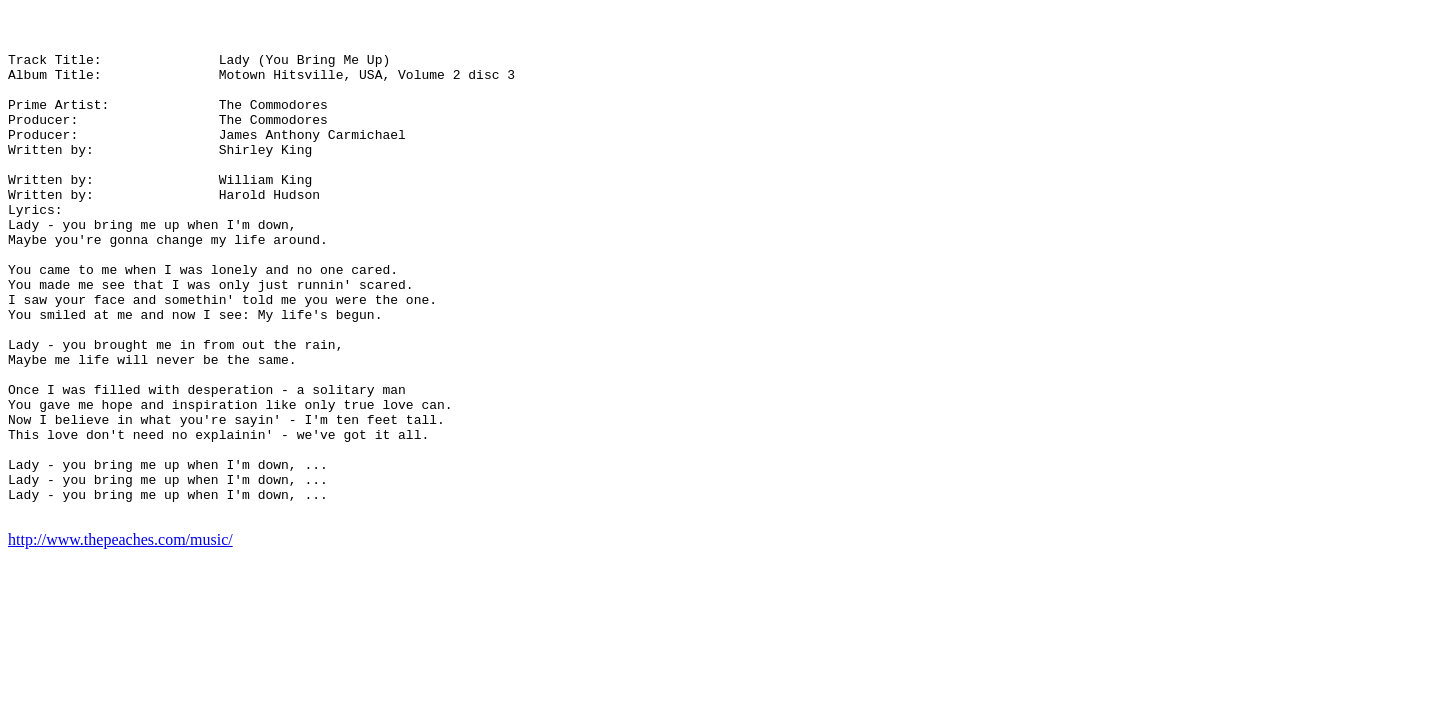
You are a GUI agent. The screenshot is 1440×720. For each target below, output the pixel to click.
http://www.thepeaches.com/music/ (120, 641)
